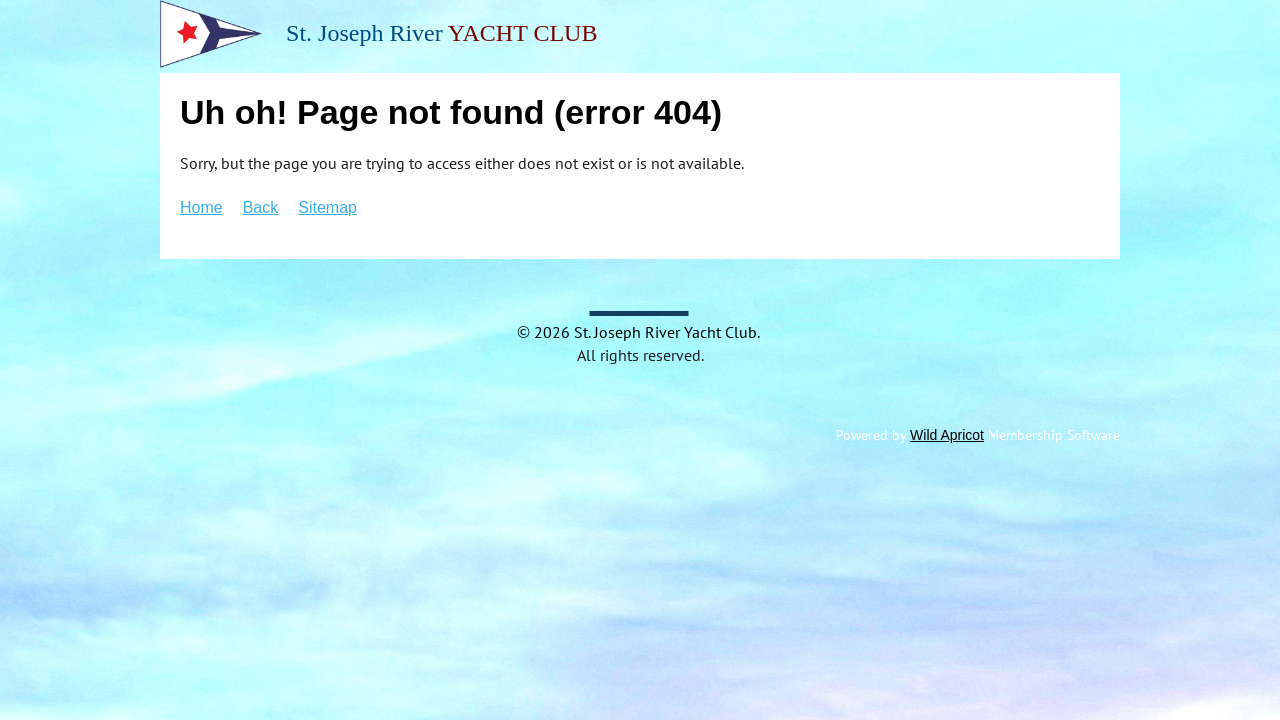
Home (201, 207)
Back (261, 207)
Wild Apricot (947, 435)
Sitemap (327, 207)
